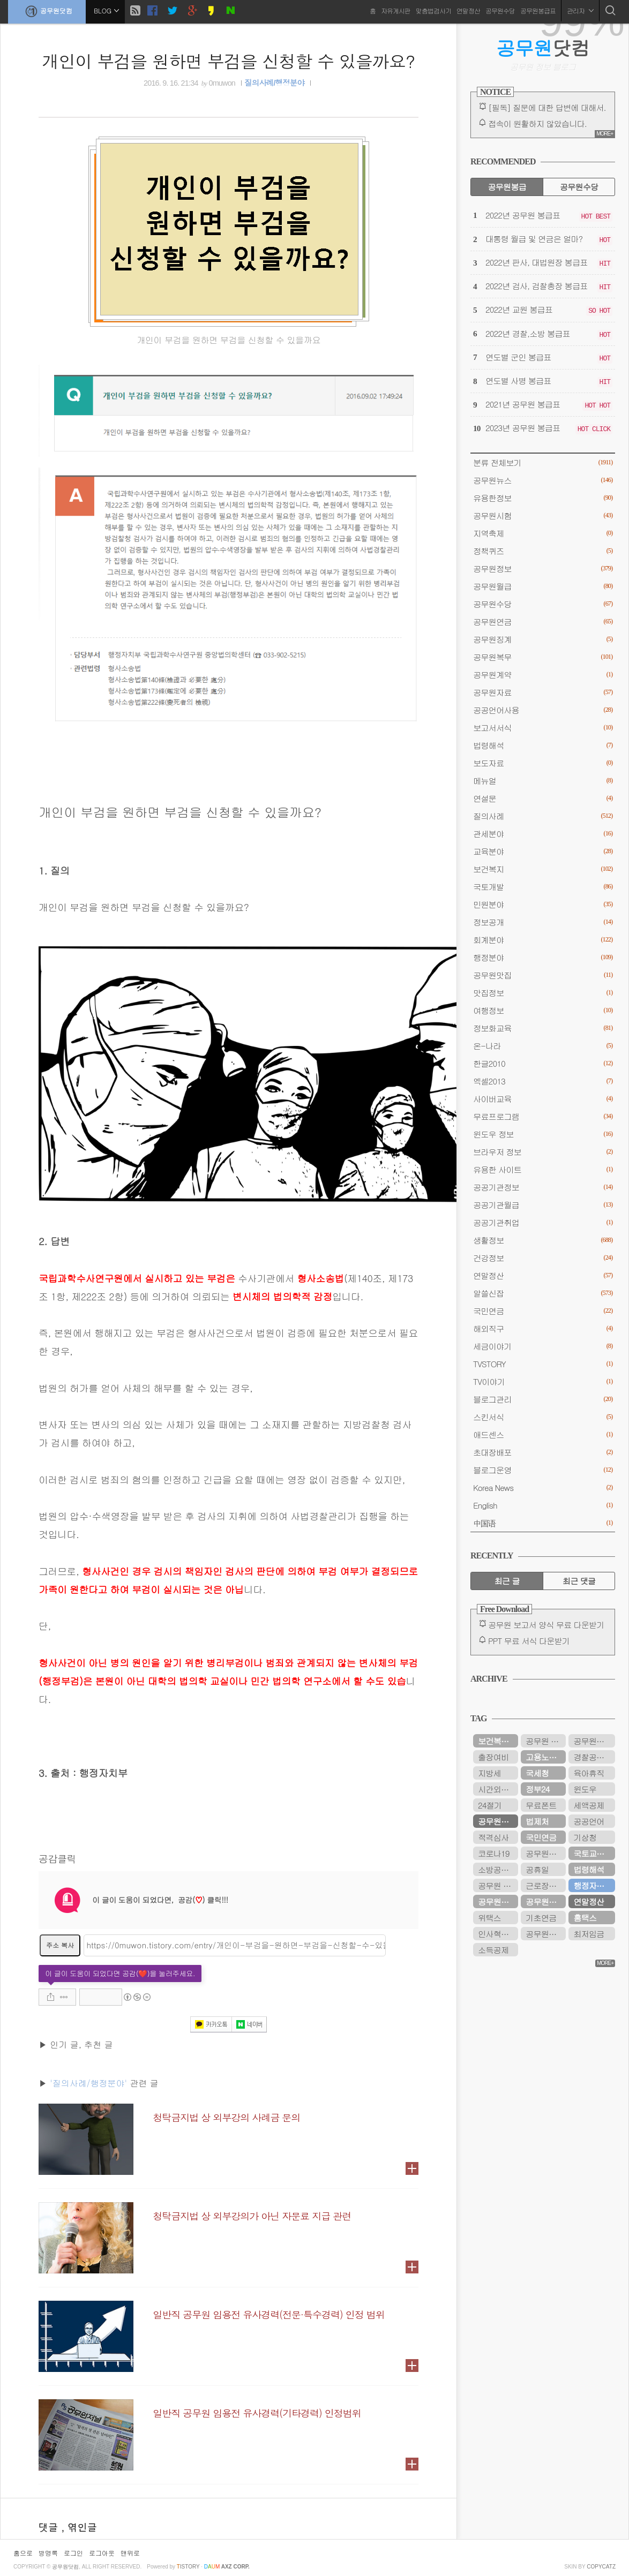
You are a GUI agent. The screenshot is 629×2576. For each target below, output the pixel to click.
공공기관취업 (542, 1222)
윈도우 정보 (542, 1134)
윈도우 (584, 1789)
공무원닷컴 (46, 11)
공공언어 (588, 1821)
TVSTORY (542, 1364)
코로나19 (493, 1853)
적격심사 (493, 1837)
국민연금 (542, 1311)
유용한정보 (542, 498)
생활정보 (542, 1240)
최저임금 (588, 1933)
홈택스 (584, 1917)
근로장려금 (545, 1885)
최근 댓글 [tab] (579, 1580)
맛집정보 (542, 992)
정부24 (537, 1789)
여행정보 (542, 1010)
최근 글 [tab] (507, 1580)
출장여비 (493, 1756)
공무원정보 (542, 568)
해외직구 (542, 1328)
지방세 (489, 1773)
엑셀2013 (542, 1081)
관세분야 (542, 833)
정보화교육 (542, 1028)
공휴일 (537, 1869)
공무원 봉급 (498, 1885)
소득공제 (493, 1949)
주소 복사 (60, 1944)
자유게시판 (395, 10)
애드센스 (542, 1434)
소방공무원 (497, 1869)
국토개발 (542, 886)
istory (188, 2567)
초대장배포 (542, 1452)
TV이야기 (542, 1381)
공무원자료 (542, 692)
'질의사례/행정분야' (88, 2083)
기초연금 (541, 1917)
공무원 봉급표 (546, 1740)
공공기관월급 (542, 1205)
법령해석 (542, 745)
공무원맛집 (542, 975)
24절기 (489, 1805)
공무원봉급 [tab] (507, 186)
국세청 (537, 1773)
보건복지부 (497, 1740)
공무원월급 (542, 586)
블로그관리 (542, 1399)
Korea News (542, 1487)
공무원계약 (542, 674)
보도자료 (542, 763)
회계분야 (542, 939)
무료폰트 (541, 1805)
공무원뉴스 (542, 480)
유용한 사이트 (542, 1169)
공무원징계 (542, 639)
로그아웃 (102, 2552)
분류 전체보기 (542, 462)
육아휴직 (588, 1773)
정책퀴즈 (542, 551)
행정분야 (542, 957)
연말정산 (468, 10)
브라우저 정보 (542, 1152)
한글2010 (542, 1063)
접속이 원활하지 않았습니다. (537, 123)
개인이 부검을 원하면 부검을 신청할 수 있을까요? (228, 61)
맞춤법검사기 (433, 10)
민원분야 (542, 904)
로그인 (73, 2552)
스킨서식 (542, 1417)
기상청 (584, 1837)
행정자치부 (592, 1885)
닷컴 (543, 47)
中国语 (542, 1523)
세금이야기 (542, 1346)
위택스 (489, 1917)
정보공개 (542, 922)
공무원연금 (542, 621)
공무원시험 (542, 515)
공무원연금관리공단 (546, 1853)
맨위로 (130, 2552)
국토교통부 (592, 1853)
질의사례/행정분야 (274, 83)
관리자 (580, 10)
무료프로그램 (542, 1116)
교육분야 (542, 851)
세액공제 (588, 1805)
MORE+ (604, 134)
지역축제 (542, 533)
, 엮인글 (79, 2527)
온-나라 (542, 1045)
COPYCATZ (601, 2567)
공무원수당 (500, 10)
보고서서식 (542, 727)
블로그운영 (542, 1470)
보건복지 (542, 869)
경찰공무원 (592, 1756)
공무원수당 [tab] (579, 186)
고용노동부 (545, 1756)
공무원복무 (542, 657)
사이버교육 (542, 1099)
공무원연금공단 (498, 1901)
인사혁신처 (497, 1933)
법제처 (537, 1821)
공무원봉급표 (538, 10)
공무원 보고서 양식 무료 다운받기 (546, 1624)
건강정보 (542, 1258)
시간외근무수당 (498, 1789)
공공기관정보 (542, 1187)
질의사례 (542, 816)
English (542, 1505)
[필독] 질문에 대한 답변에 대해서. (547, 107)
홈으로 (23, 2552)
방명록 (48, 2552)
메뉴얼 (542, 780)
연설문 (542, 798)
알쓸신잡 (542, 1293)
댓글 (50, 2527)
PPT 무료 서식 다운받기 (529, 1640)
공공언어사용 (542, 710)
